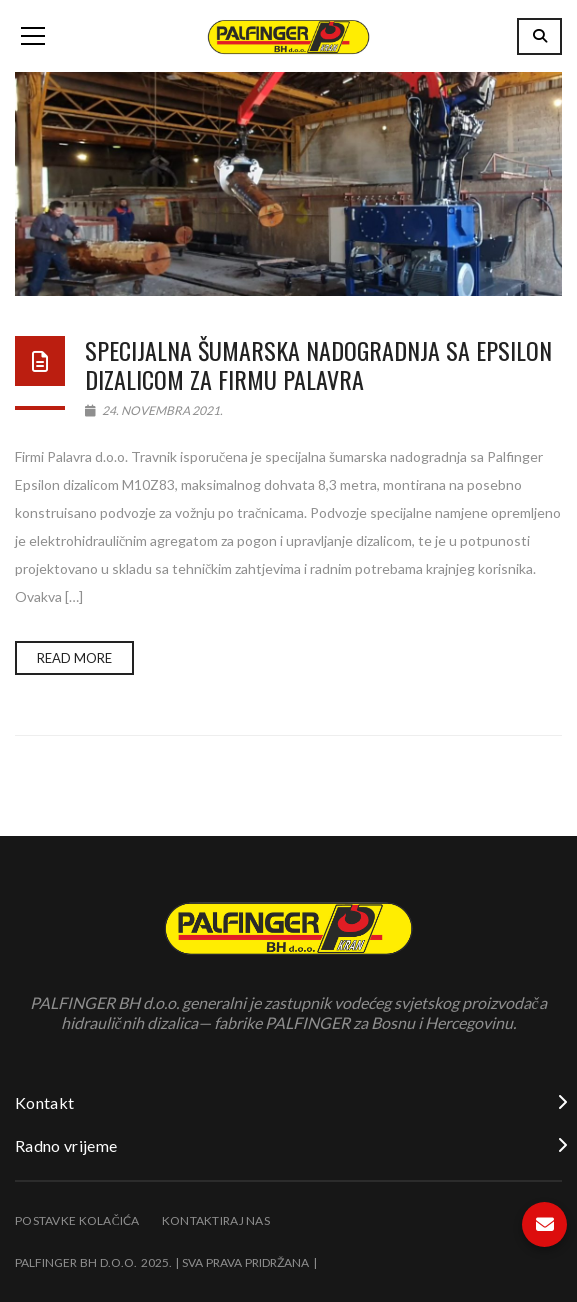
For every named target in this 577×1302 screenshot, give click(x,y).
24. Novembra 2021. (154, 410)
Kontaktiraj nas (216, 1220)
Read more (74, 658)
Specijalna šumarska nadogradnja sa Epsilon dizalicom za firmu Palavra (318, 364)
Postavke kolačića (77, 1220)
